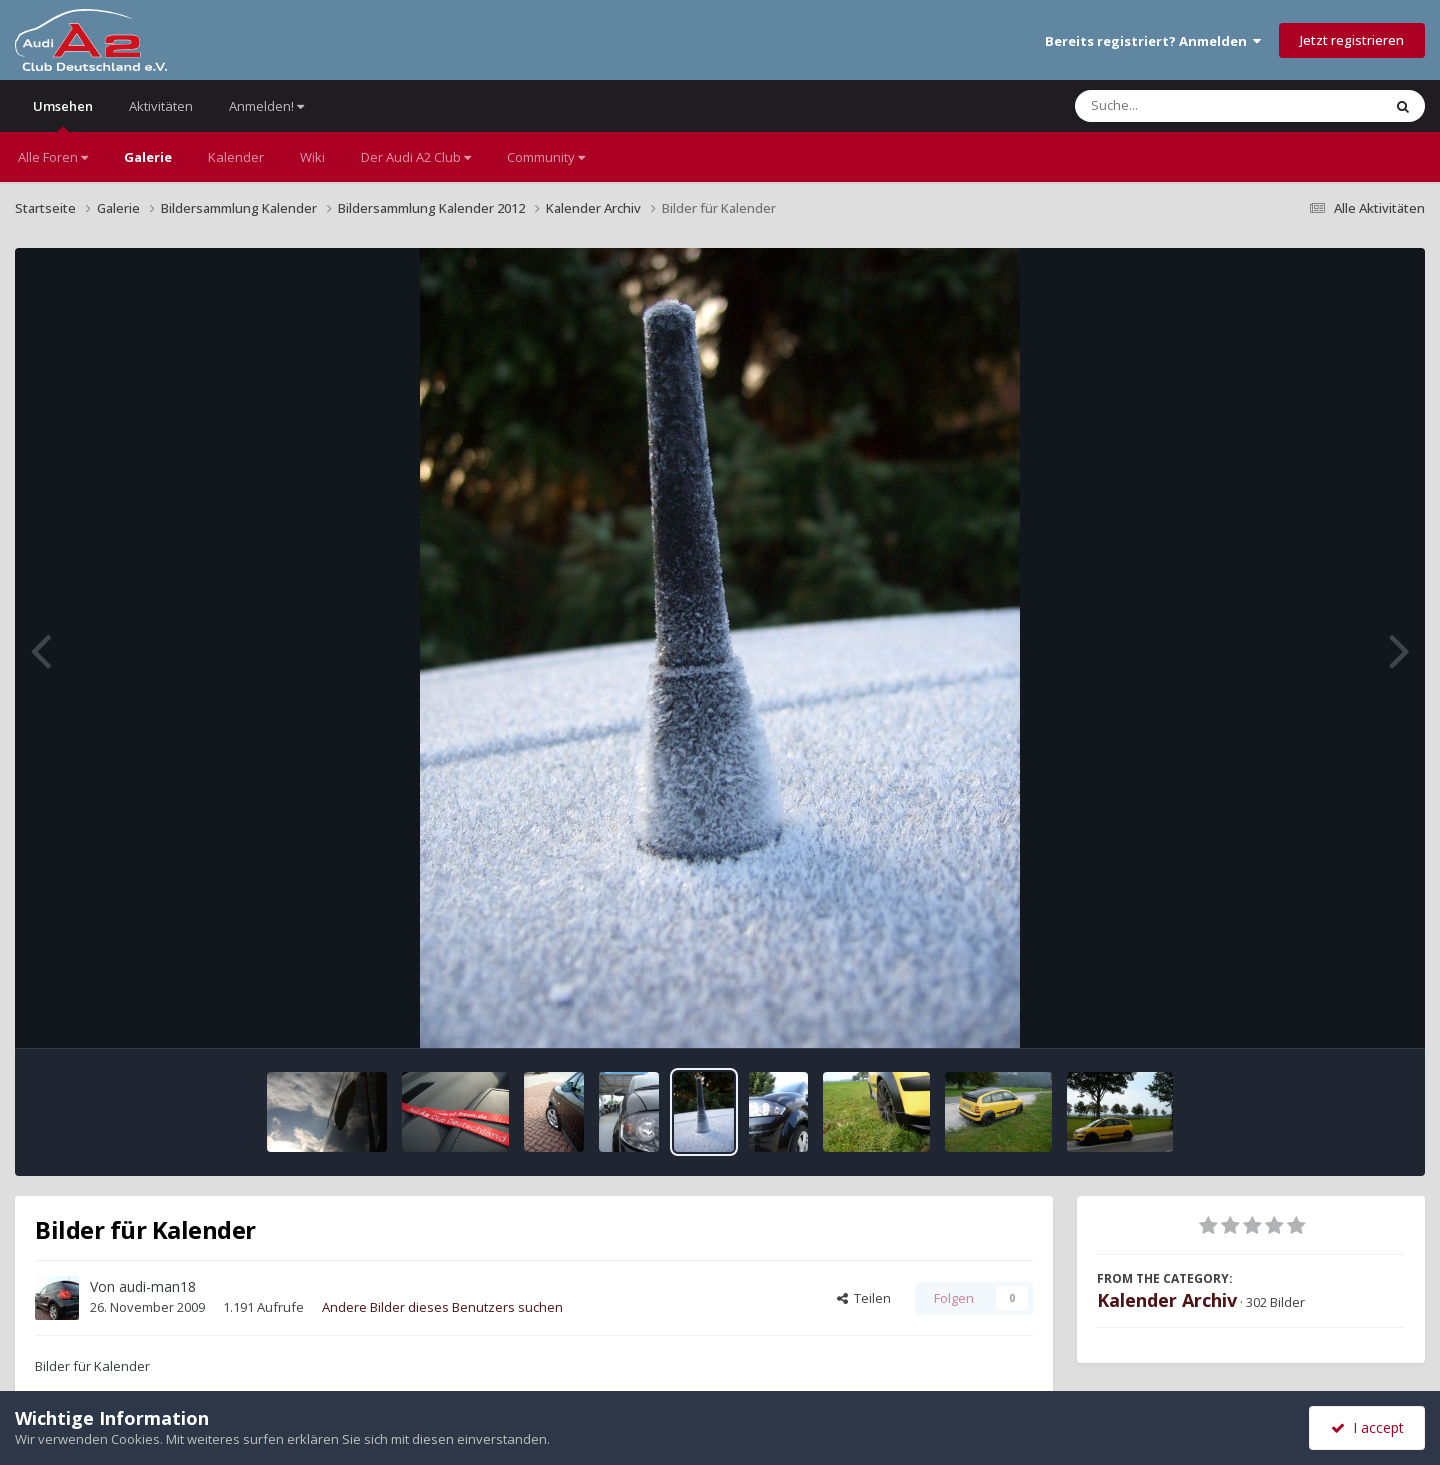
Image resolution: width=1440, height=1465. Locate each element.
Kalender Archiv (1167, 1300)
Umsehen (63, 114)
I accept (1367, 1427)
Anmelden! (266, 106)
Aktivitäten (161, 106)
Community (546, 157)
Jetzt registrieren (1352, 40)
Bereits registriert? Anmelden (1153, 41)
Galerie (148, 157)
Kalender (236, 157)
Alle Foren (53, 157)
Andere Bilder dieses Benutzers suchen (442, 1307)
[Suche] (1187, 106)
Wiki (312, 157)
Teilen (864, 1298)
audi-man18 (157, 1286)
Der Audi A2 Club (416, 157)
